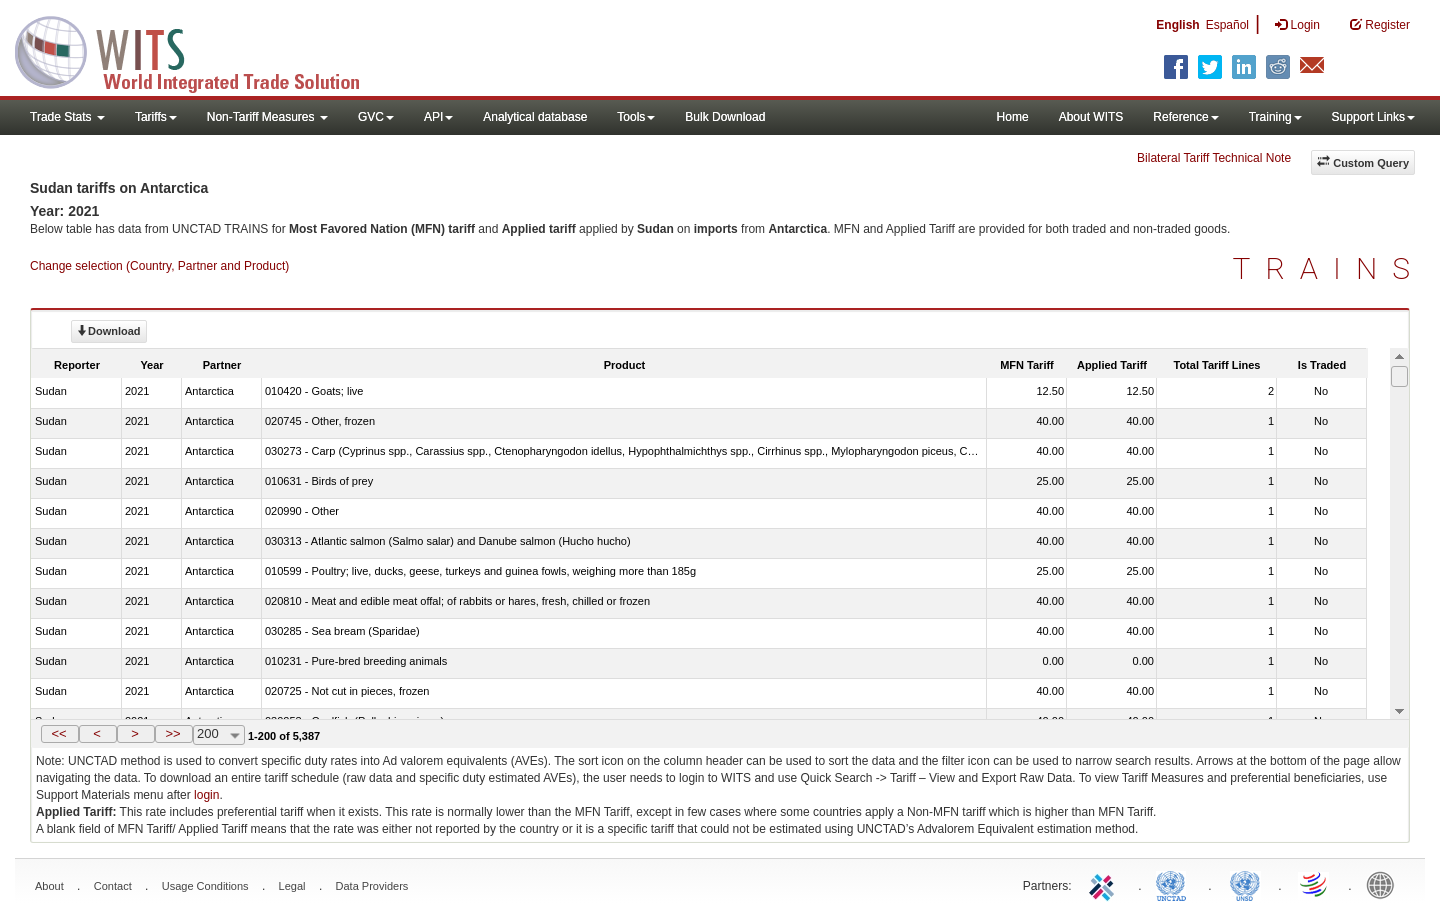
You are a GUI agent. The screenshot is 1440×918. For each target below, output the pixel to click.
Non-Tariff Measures (267, 117)
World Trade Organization (1315, 884)
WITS (200, 50)
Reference (1185, 117)
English (1177, 25)
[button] (60, 734)
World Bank (1385, 884)
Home (1013, 117)
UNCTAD (1175, 884)
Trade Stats (67, 117)
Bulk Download (725, 117)
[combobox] (219, 735)
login (206, 795)
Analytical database (535, 117)
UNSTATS (1245, 884)
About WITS (1091, 117)
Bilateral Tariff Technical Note (1214, 158)
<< (58, 733)
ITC (1105, 884)
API (438, 117)
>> (172, 733)
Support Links (1373, 117)
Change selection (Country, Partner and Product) (159, 266)
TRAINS (1329, 268)
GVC (376, 117)
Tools (636, 117)
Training (1275, 117)
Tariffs (156, 117)
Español (1227, 25)
